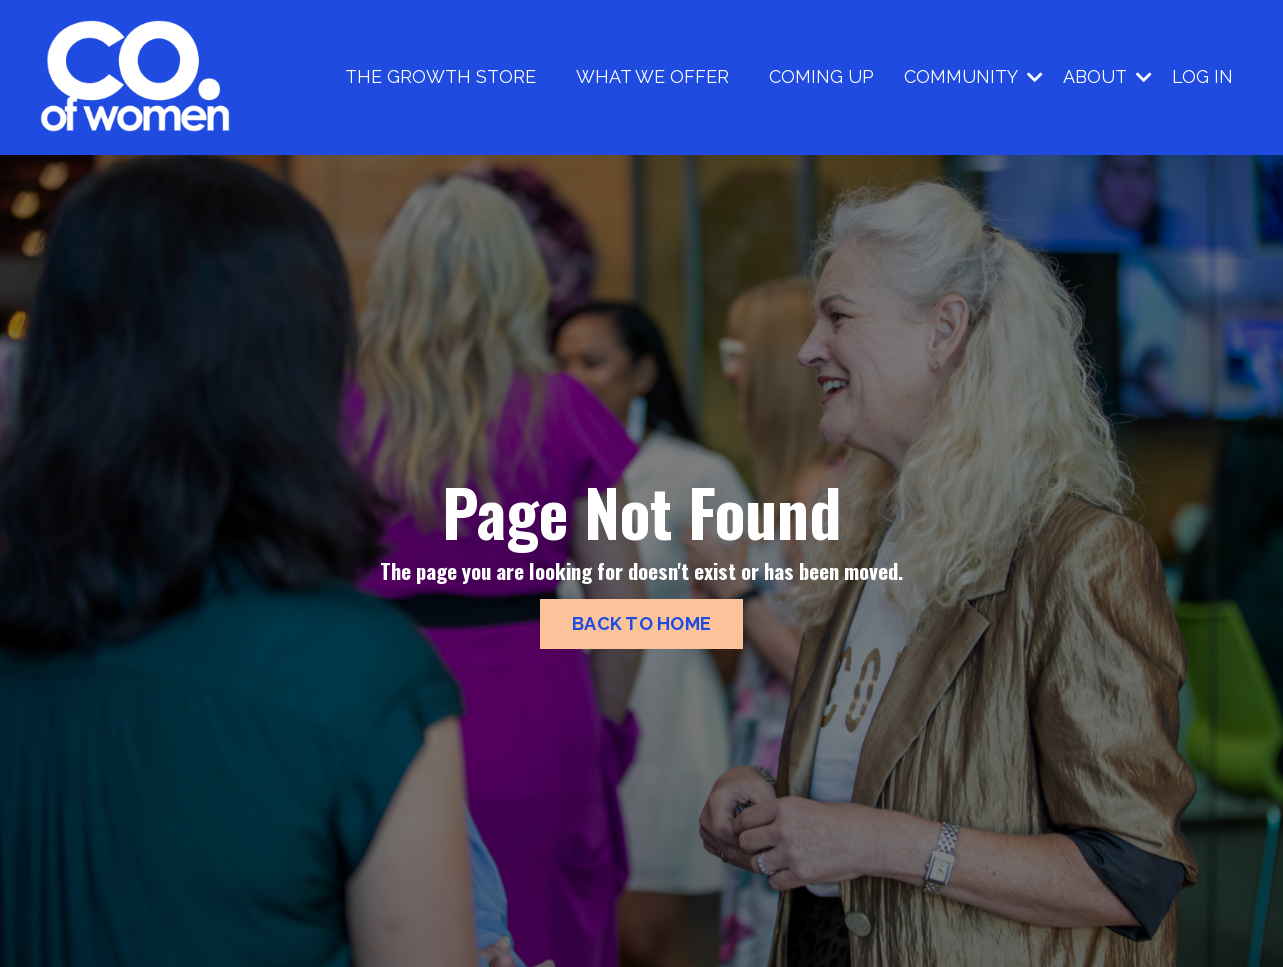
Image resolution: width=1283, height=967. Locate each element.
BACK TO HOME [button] (641, 623)
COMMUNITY (973, 76)
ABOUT (1107, 76)
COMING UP (821, 76)
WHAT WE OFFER (652, 76)
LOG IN (1202, 76)
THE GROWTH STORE (440, 76)
